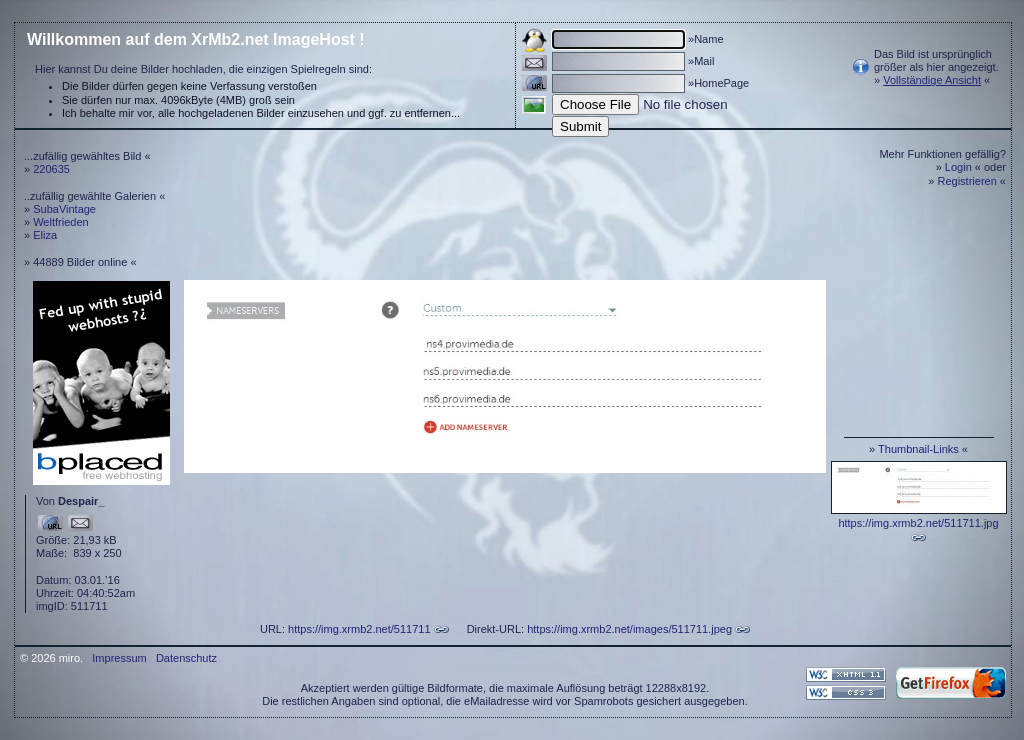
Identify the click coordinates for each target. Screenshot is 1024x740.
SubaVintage (64, 209)
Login (958, 167)
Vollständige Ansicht (932, 80)
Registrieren (967, 181)
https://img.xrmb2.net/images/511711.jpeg (629, 629)
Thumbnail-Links (918, 449)
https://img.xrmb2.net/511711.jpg (918, 523)
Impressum (119, 658)
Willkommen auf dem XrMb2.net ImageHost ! (196, 39)
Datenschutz (186, 658)
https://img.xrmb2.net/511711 (359, 629)
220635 (51, 169)
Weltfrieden (60, 222)
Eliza (45, 235)
